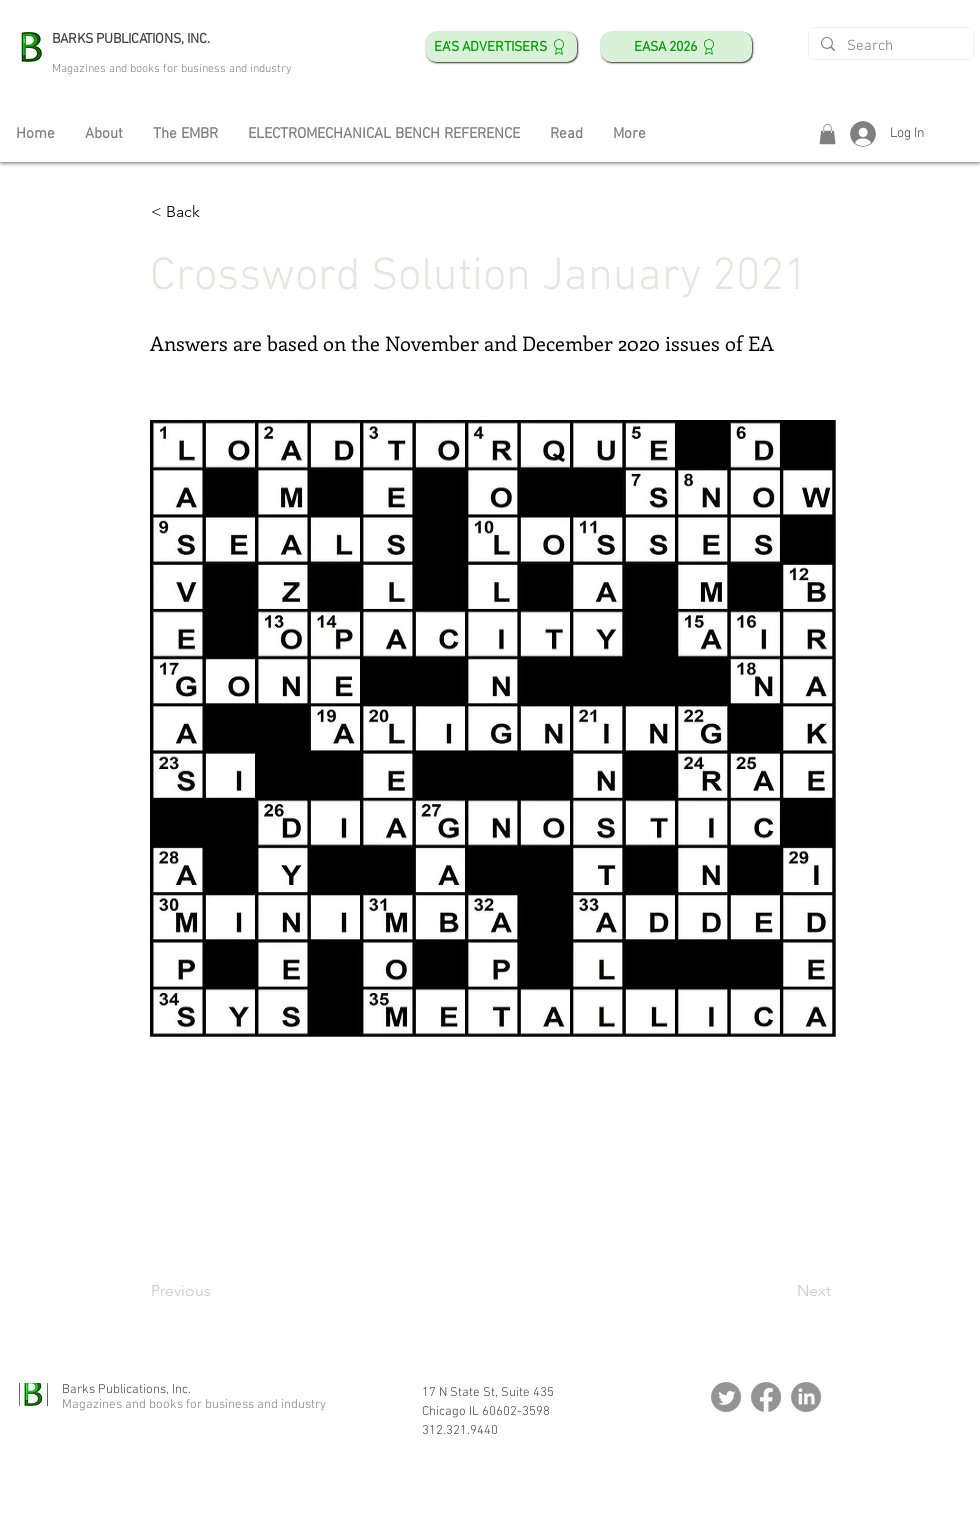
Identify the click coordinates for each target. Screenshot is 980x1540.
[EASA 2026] (676, 47)
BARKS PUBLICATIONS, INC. (131, 39)
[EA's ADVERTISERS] (501, 47)
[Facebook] (766, 1397)
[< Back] (217, 212)
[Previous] (217, 1291)
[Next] (781, 1291)
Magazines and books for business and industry (172, 69)
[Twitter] (726, 1397)
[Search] (889, 46)
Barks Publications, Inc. (126, 1390)
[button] (827, 134)
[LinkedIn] (806, 1397)
